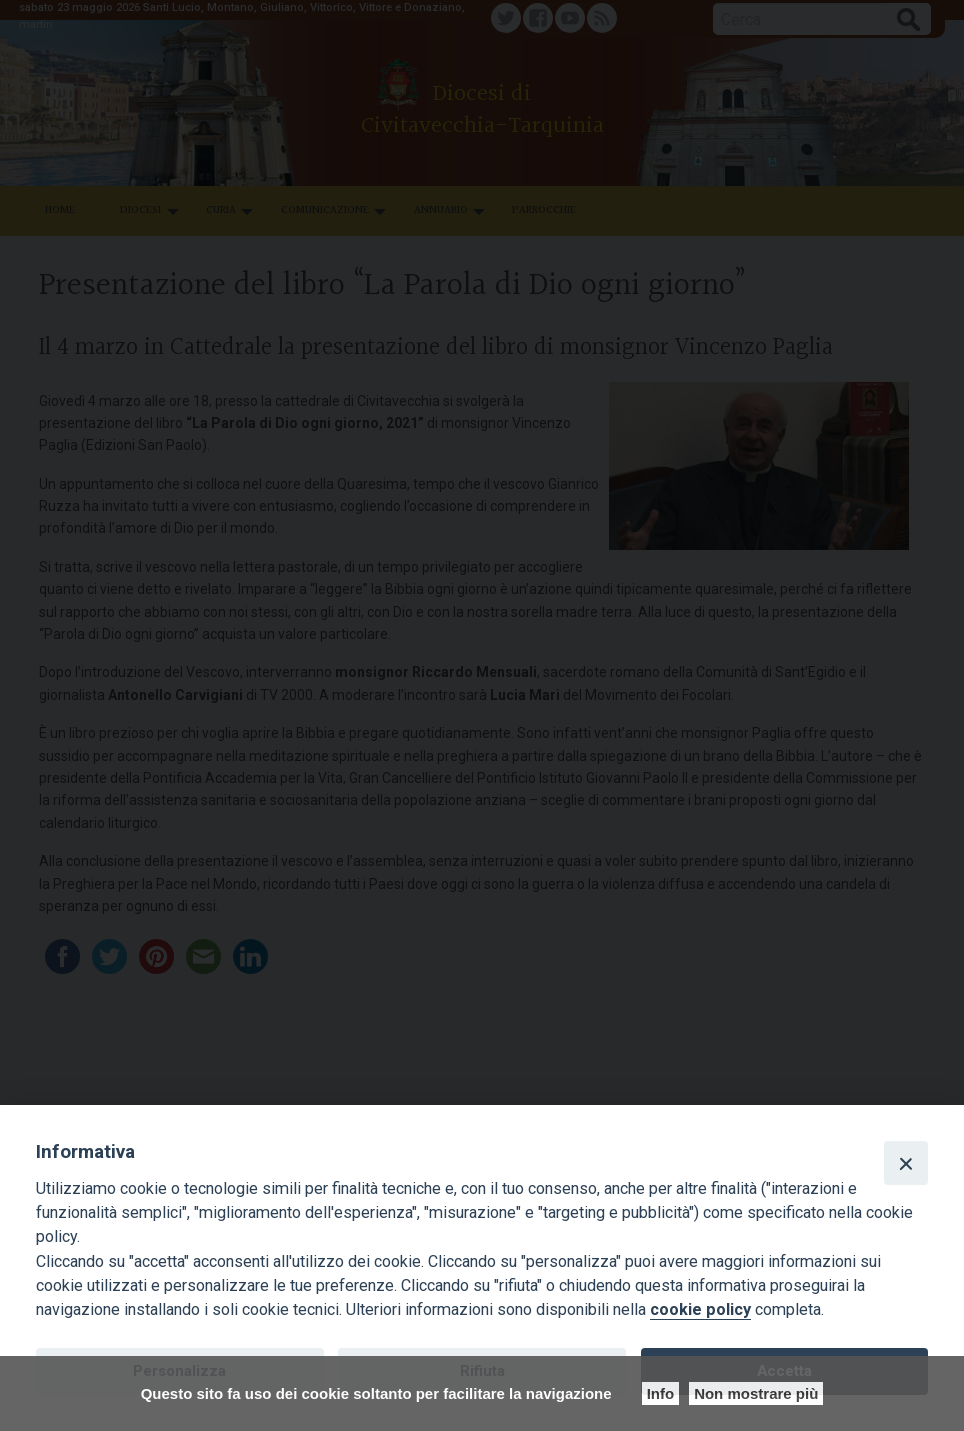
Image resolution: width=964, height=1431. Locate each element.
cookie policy (700, 1309)
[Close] (906, 1163)
